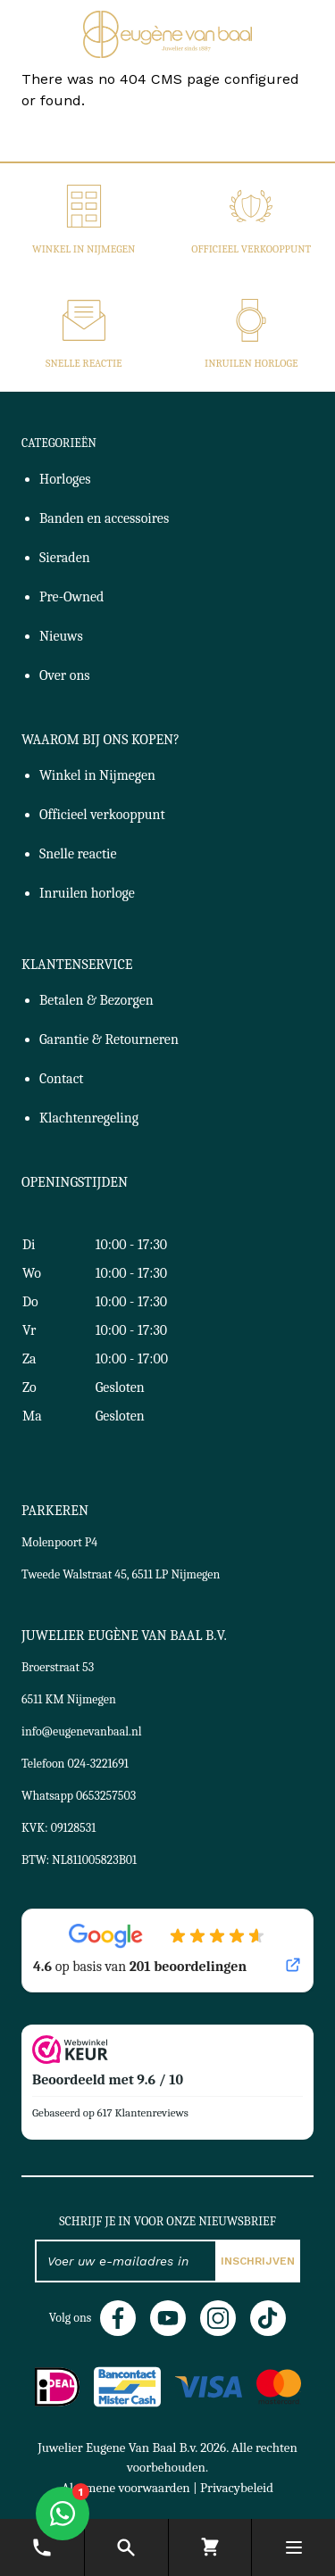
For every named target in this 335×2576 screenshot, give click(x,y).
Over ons (64, 675)
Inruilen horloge (251, 363)
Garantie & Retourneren (109, 1039)
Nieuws (61, 636)
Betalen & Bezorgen (96, 1000)
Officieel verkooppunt (251, 249)
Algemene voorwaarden (126, 2488)
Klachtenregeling (88, 1118)
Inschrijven (258, 2261)
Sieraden (64, 558)
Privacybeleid (236, 2488)
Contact (61, 1079)
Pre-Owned (71, 597)
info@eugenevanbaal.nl (81, 1731)
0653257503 (106, 1795)
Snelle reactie (84, 363)
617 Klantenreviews (142, 2112)
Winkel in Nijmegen (83, 249)
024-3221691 (98, 1763)
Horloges (65, 479)
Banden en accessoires (104, 518)
